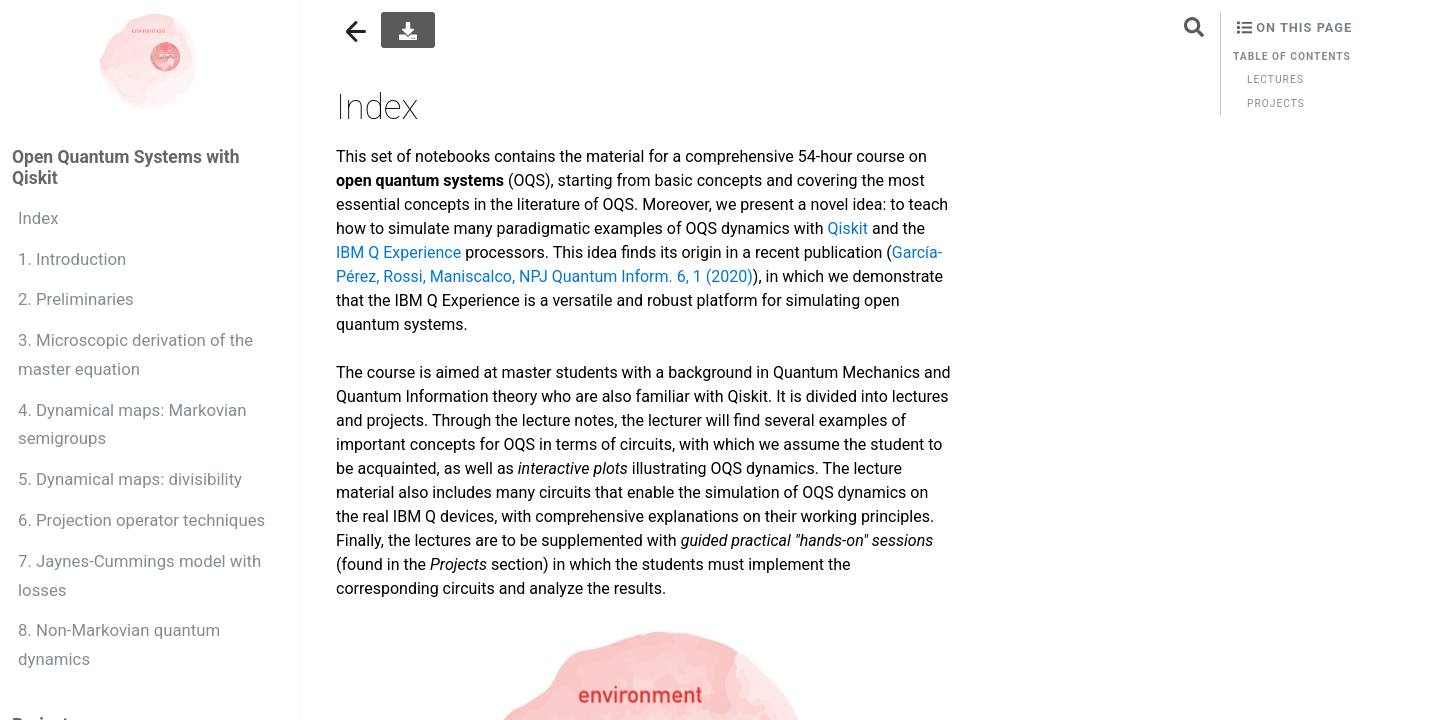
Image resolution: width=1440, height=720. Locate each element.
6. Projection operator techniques (141, 520)
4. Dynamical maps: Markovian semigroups (132, 424)
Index (38, 218)
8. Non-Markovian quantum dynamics (119, 644)
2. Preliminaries (76, 299)
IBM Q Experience (398, 252)
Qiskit (848, 228)
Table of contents (1292, 56)
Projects (1276, 103)
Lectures (1275, 79)
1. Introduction (72, 259)
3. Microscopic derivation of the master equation (135, 354)
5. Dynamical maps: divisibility (130, 479)
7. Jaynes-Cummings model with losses (139, 575)
